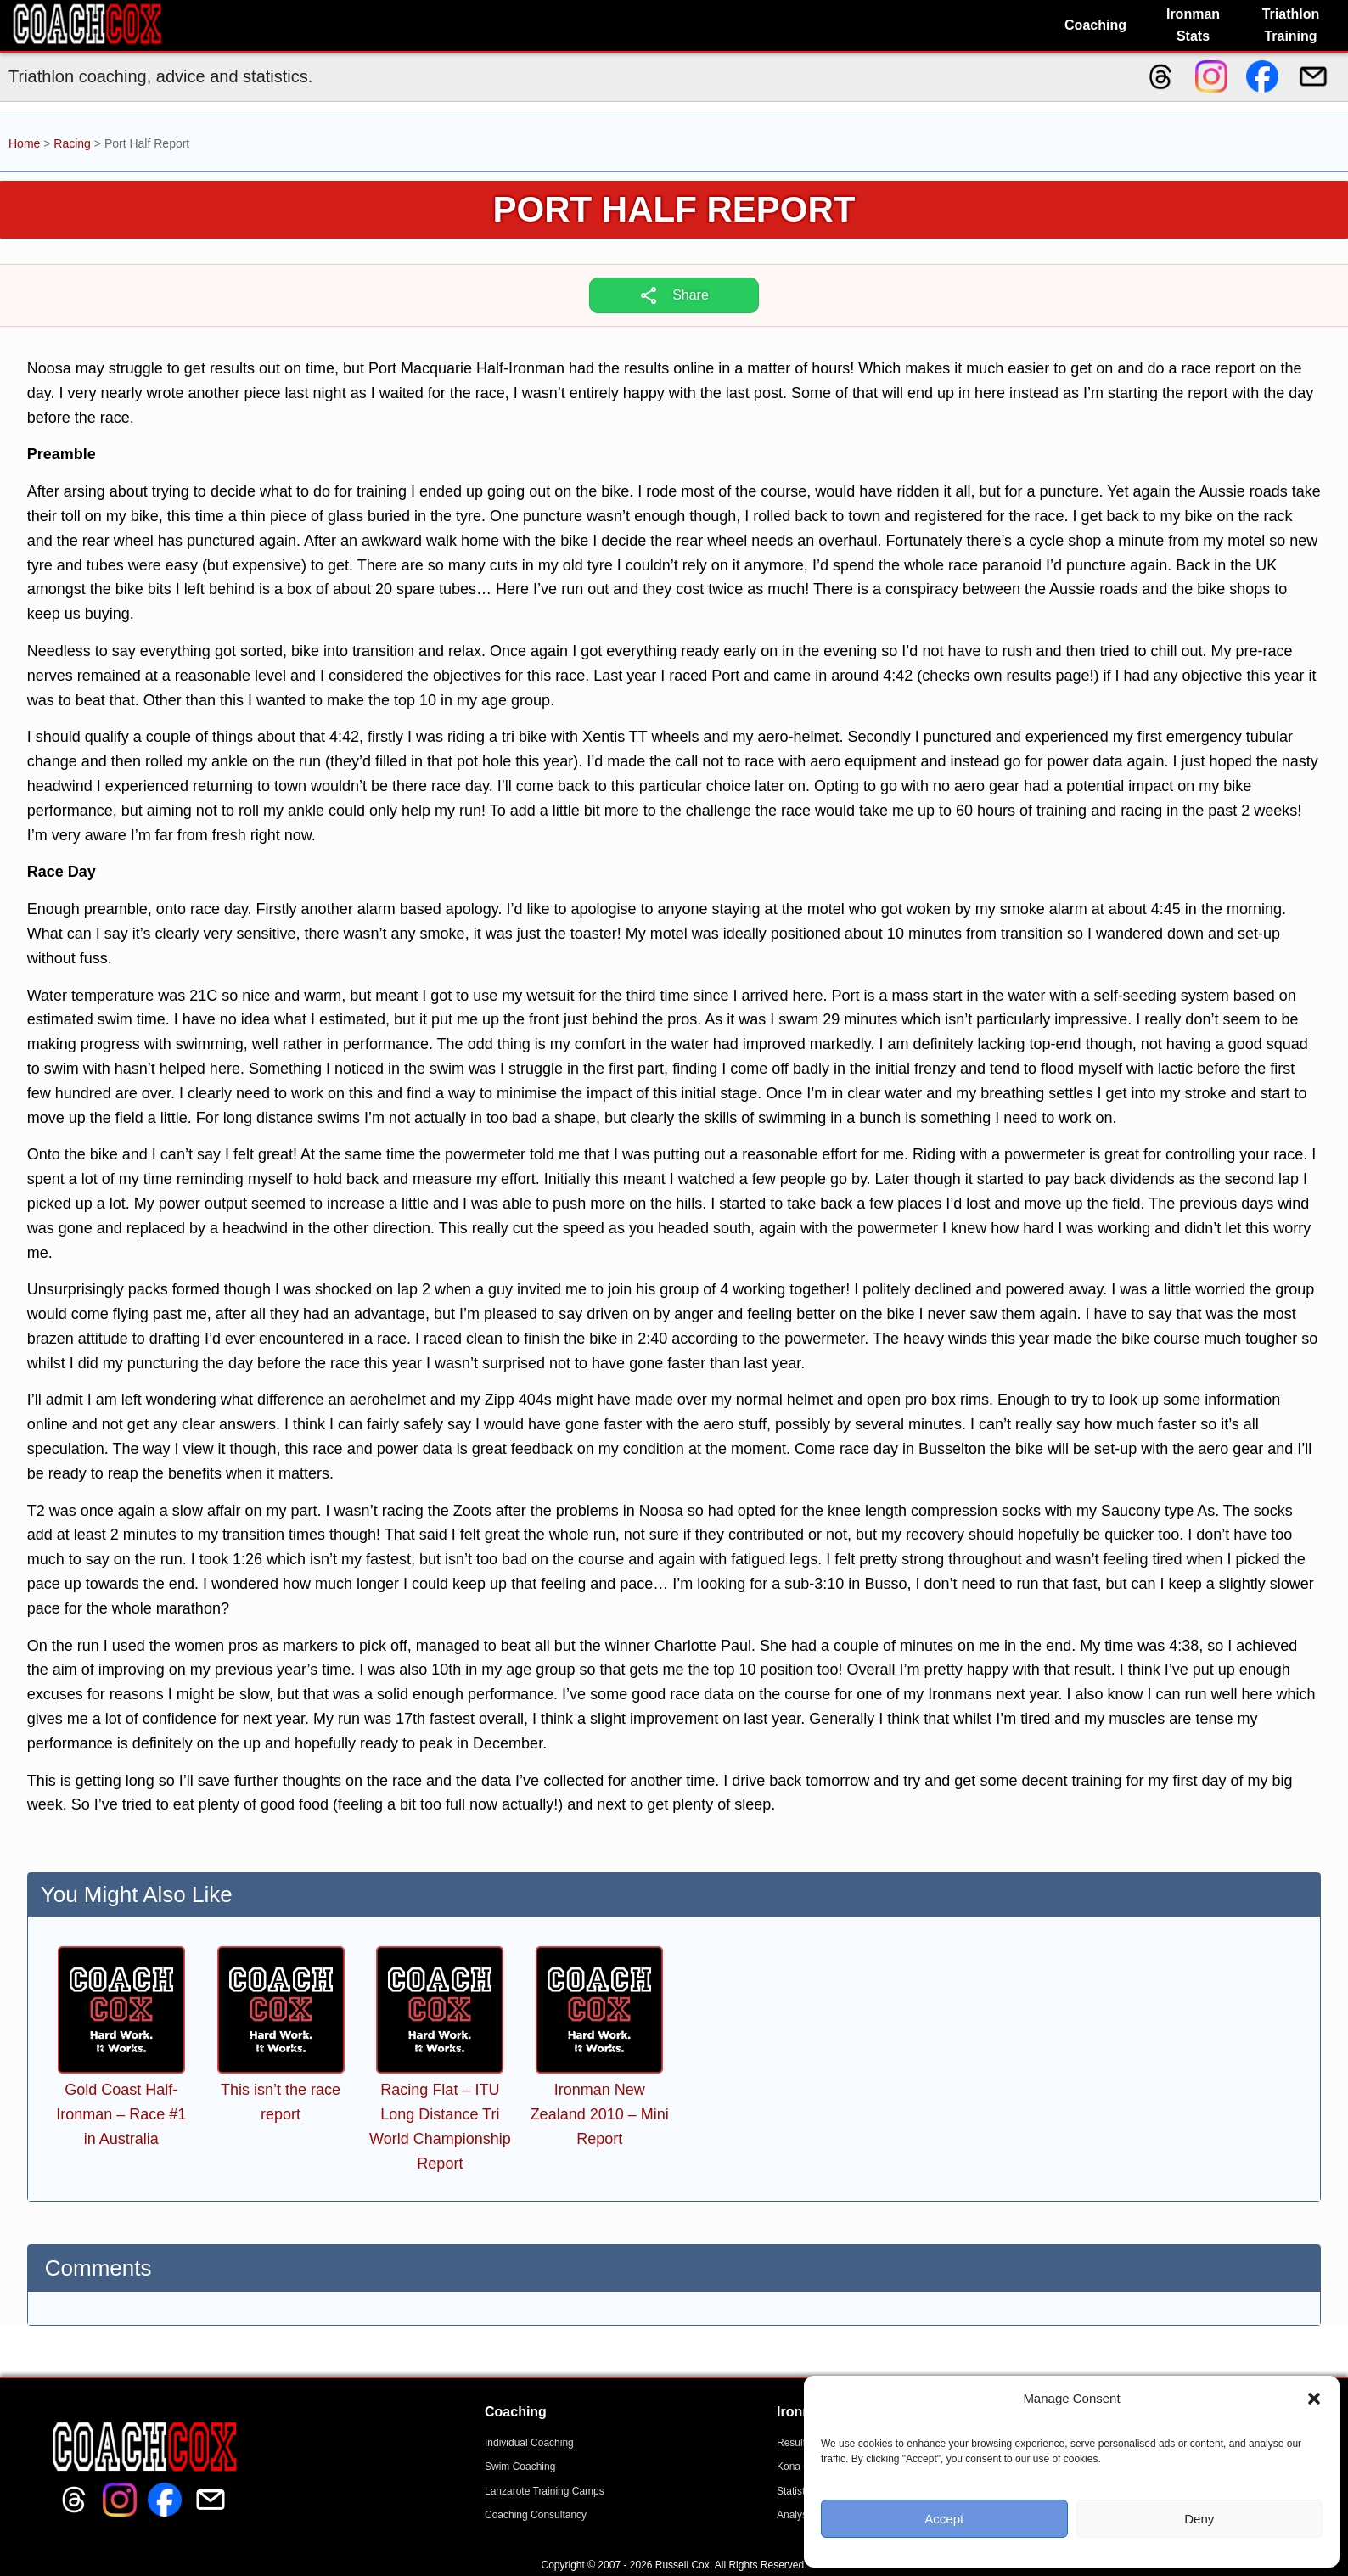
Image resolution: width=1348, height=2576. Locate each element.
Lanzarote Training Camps (544, 2491)
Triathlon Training (1291, 25)
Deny (1199, 2518)
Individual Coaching (529, 2443)
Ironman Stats (1193, 25)
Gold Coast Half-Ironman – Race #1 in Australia (121, 2114)
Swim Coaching (520, 2466)
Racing (72, 143)
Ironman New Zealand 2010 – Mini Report (600, 2114)
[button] (1314, 2398)
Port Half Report (674, 209)
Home (24, 143)
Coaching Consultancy (536, 2515)
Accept (943, 2518)
